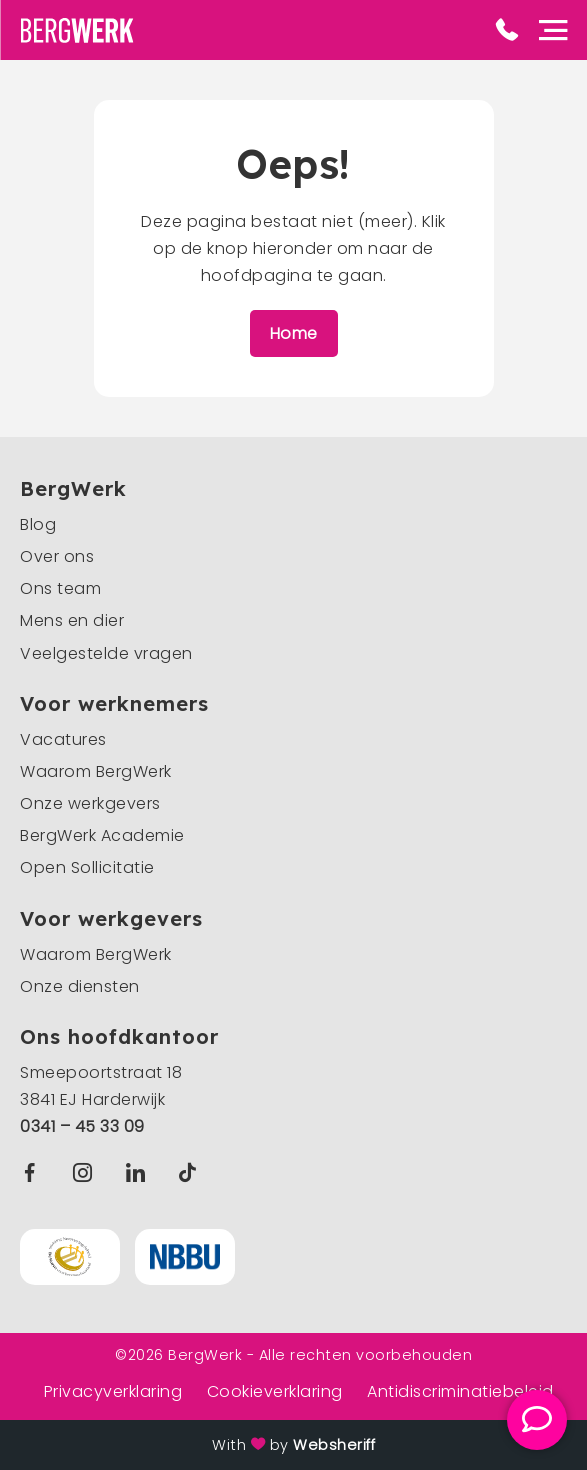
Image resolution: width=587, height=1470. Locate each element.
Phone (507, 30)
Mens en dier (72, 620)
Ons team (60, 588)
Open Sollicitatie (87, 867)
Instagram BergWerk (87, 1172)
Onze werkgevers (90, 803)
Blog (38, 524)
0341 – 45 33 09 (82, 1126)
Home (294, 333)
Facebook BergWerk (34, 1172)
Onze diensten (80, 986)
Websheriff (334, 1445)
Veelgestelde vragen (106, 653)
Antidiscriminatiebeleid (460, 1391)
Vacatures (63, 739)
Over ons (57, 556)
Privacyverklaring (113, 1391)
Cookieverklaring (275, 1391)
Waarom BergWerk (96, 771)
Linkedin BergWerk (140, 1172)
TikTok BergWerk (191, 1172)
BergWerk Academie (102, 835)
